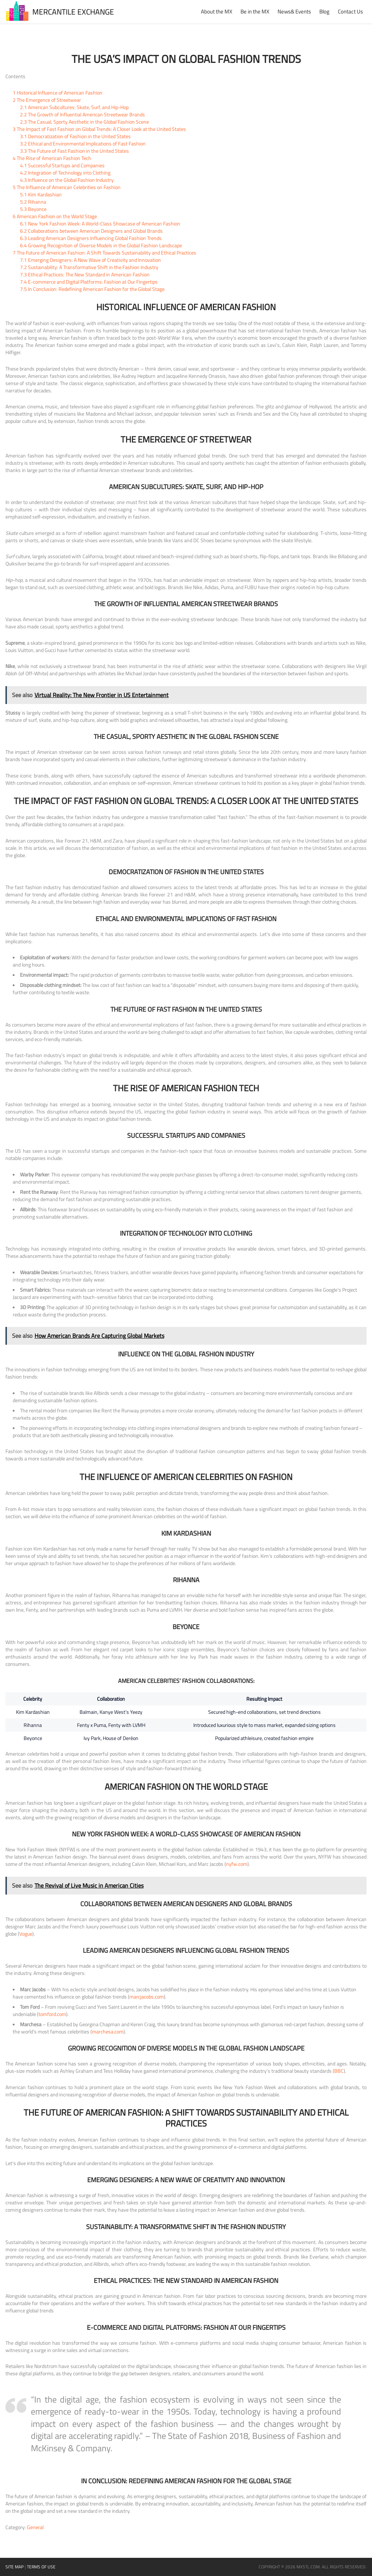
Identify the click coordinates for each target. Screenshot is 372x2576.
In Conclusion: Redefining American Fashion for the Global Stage (92, 289)
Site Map (14, 2566)
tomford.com (52, 2014)
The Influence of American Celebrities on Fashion (67, 187)
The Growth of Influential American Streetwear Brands (82, 114)
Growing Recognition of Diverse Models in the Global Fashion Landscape (101, 245)
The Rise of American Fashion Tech (52, 158)
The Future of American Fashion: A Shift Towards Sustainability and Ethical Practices (104, 252)
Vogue (25, 1933)
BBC (339, 2071)
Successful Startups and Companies (62, 165)
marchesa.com (108, 2031)
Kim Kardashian (41, 194)
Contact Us (350, 11)
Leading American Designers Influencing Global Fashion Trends (91, 238)
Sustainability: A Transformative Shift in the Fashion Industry (89, 267)
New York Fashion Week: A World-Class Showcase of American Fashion (100, 223)
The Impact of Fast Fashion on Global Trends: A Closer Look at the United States (99, 129)
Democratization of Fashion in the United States (75, 136)
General (35, 2527)
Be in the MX (254, 11)
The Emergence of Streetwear (47, 100)
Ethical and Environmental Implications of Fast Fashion (83, 143)
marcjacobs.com (146, 1996)
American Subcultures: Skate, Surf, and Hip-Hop (74, 107)
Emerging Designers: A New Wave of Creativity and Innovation (90, 260)
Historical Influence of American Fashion (57, 92)
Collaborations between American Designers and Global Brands (91, 231)
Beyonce (33, 209)
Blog (324, 11)
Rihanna (33, 201)
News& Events (294, 11)
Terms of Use (41, 2566)
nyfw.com (236, 1864)
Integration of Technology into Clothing (65, 172)
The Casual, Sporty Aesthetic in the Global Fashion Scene (84, 121)
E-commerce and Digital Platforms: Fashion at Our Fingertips (89, 281)
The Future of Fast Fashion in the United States (74, 151)
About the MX (216, 11)
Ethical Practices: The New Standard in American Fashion (85, 274)
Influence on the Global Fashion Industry (67, 180)
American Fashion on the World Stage (55, 216)
